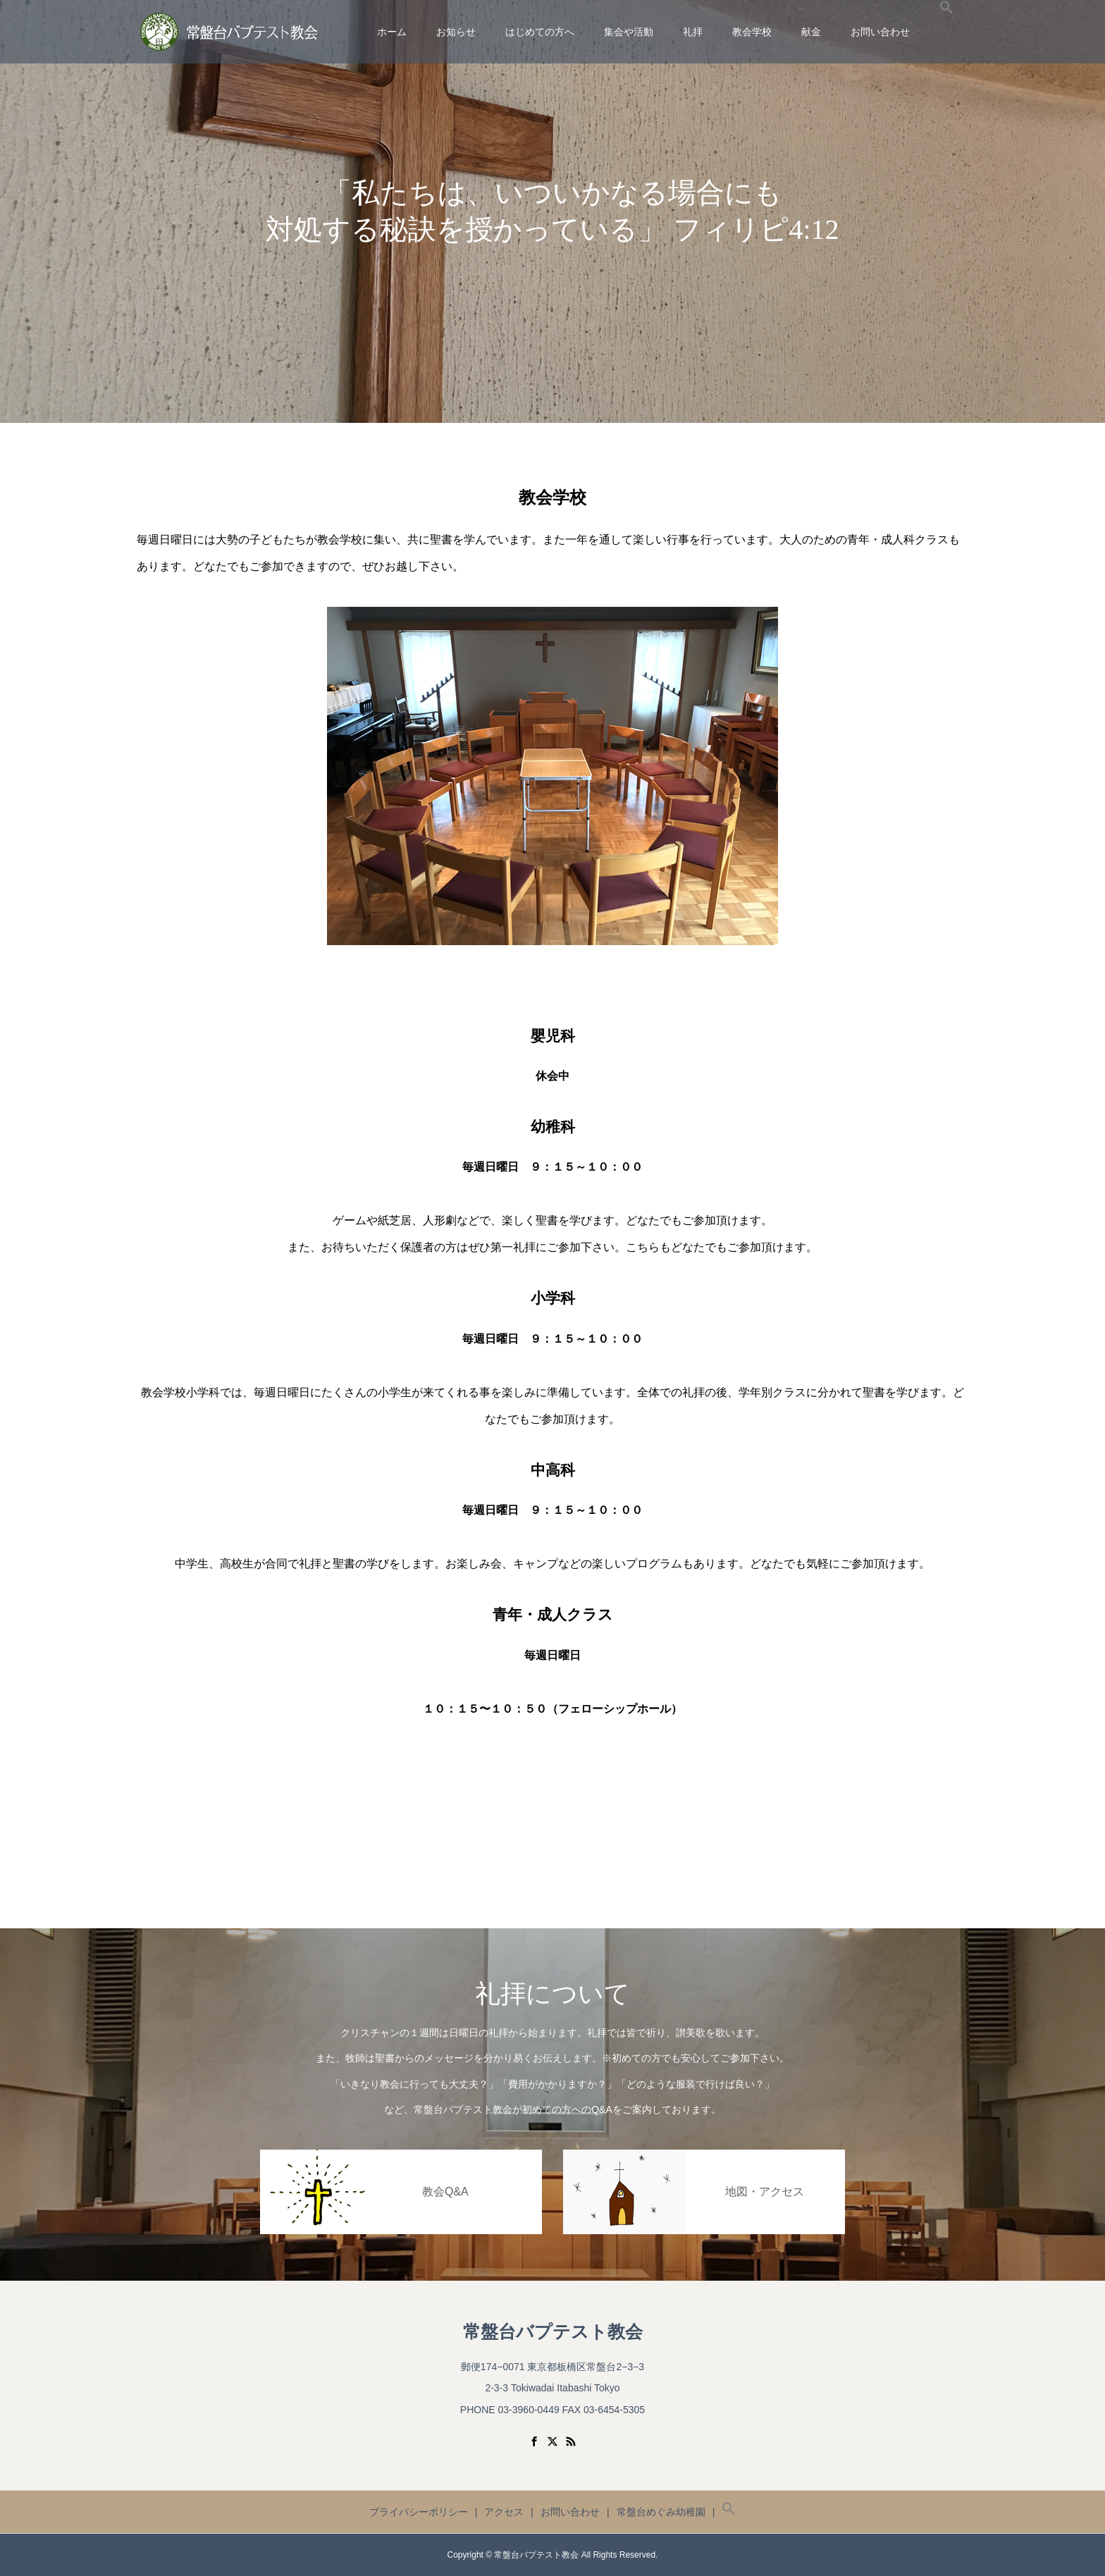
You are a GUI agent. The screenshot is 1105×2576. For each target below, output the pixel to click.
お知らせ (456, 31)
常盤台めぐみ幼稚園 (661, 2512)
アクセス (504, 2512)
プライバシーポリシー (418, 2512)
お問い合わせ (880, 31)
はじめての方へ (539, 31)
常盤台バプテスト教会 (553, 2331)
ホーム (392, 31)
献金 (811, 31)
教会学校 (752, 31)
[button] (946, 31)
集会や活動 (628, 31)
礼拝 (693, 31)
